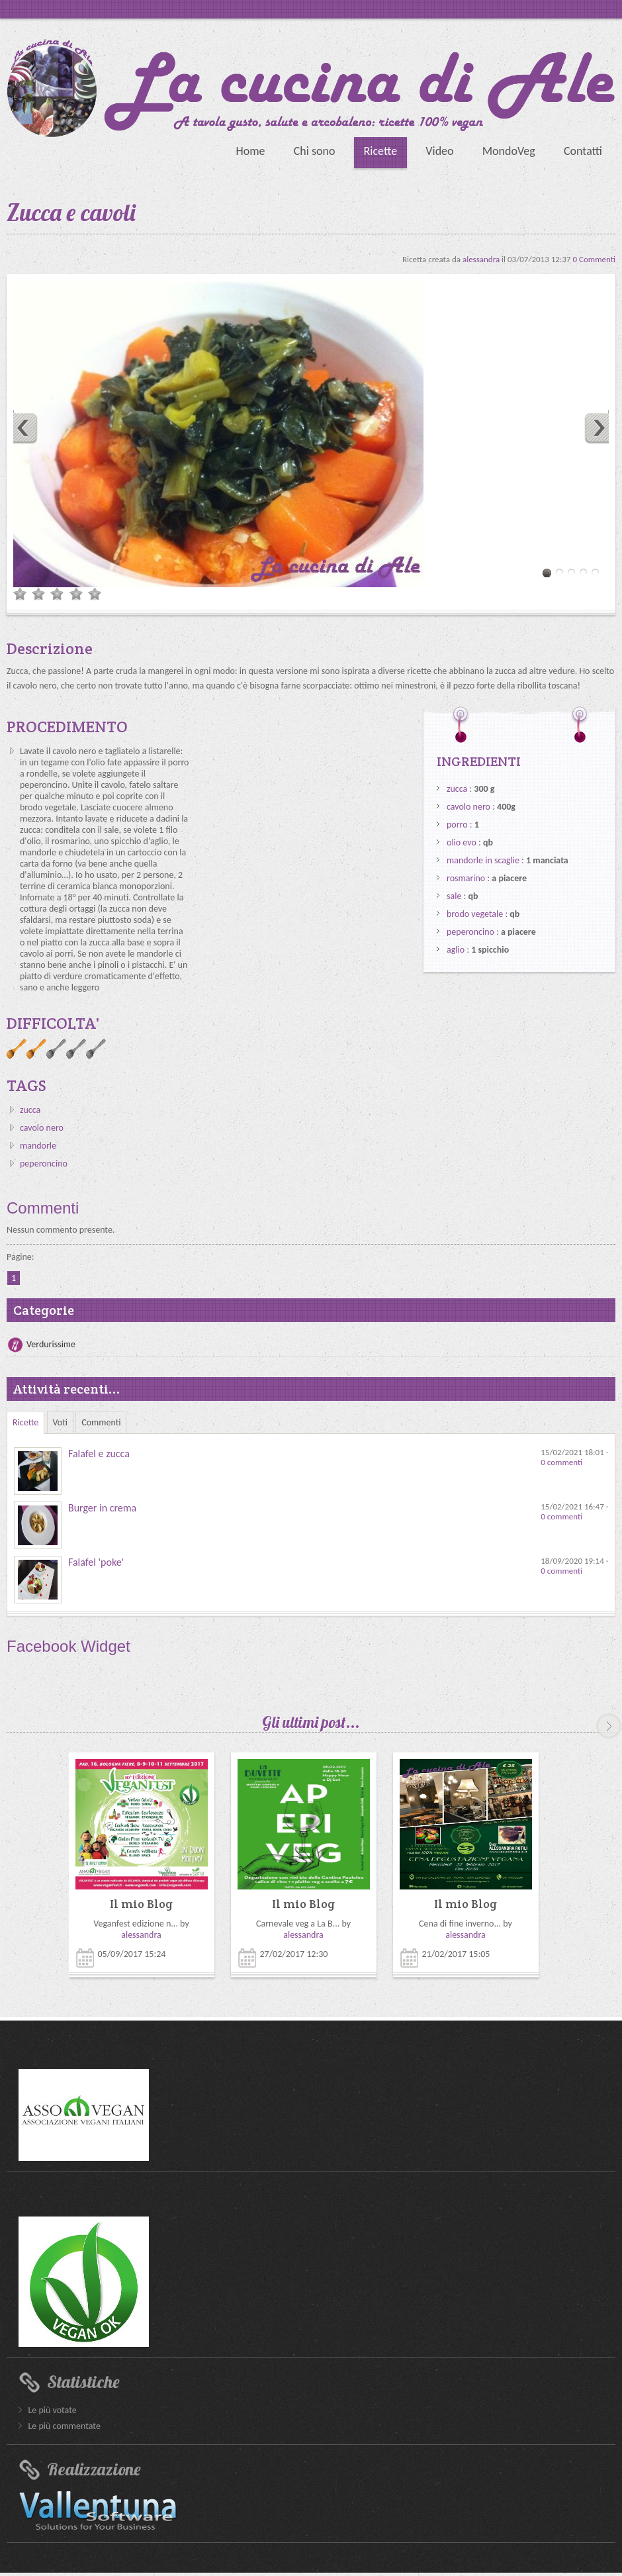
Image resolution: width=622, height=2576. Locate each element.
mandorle (38, 1145)
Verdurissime (50, 1344)
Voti (60, 1422)
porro (457, 824)
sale (454, 896)
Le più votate (52, 2410)
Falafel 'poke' (96, 1562)
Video (439, 151)
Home (250, 151)
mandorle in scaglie (483, 860)
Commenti (100, 1422)
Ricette (381, 151)
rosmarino (466, 878)
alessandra (482, 259)
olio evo (461, 842)
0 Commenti (593, 259)
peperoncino (43, 1163)
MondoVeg (508, 151)
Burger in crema (102, 1508)
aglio (456, 949)
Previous (20, 427)
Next (601, 427)
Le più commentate (64, 2426)
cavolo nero (42, 1127)
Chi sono (314, 151)
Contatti (583, 151)
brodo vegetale (475, 914)
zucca (30, 1110)
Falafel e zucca (99, 1453)
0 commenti (561, 1462)
